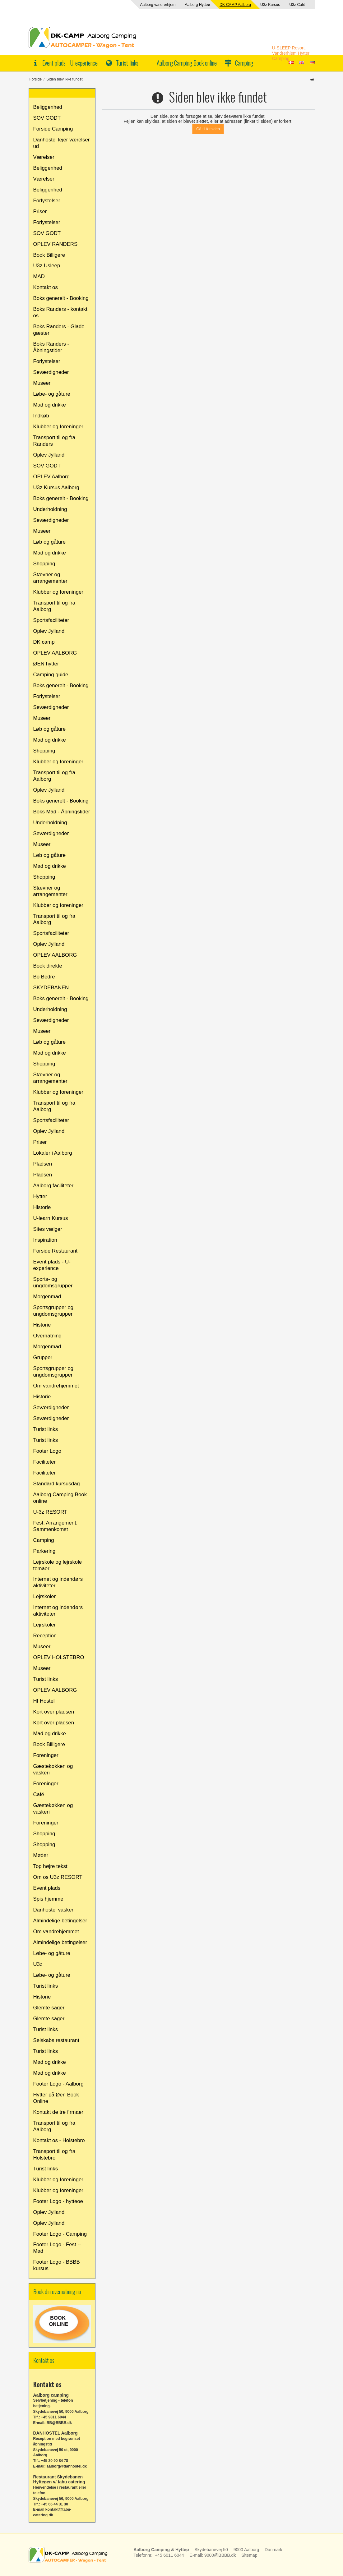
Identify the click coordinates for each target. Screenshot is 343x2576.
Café (38, 1794)
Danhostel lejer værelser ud (61, 143)
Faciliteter (44, 1462)
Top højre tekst (50, 1866)
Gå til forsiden (208, 129)
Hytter (40, 1196)
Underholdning (50, 509)
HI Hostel (44, 1701)
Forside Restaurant (55, 1251)
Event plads (47, 1888)
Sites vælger (47, 1229)
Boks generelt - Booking (61, 298)
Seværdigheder (51, 372)
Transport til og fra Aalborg (54, 606)
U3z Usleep (46, 266)
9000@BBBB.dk (220, 2555)
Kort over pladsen (53, 1712)
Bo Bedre (44, 977)
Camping (244, 62)
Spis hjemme (48, 1899)
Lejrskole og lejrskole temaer (57, 1565)
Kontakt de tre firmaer (58, 2112)
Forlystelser (46, 201)
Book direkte (47, 966)
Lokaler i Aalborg (52, 1153)
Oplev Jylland (49, 455)
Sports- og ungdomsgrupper (53, 1282)
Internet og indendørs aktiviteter (58, 1582)
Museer (42, 383)
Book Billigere (49, 255)
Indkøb (41, 416)
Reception (45, 1636)
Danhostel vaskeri (54, 1910)
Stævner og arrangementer (50, 578)
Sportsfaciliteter (51, 620)
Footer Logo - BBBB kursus (56, 2265)
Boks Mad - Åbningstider (61, 812)
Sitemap (249, 2555)
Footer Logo (47, 1451)
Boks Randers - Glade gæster (59, 330)
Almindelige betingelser (60, 1921)
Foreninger (45, 1755)
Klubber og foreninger (58, 427)
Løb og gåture (49, 542)
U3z (38, 1964)
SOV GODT (47, 118)
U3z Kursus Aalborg (56, 487)
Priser (40, 211)
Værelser (43, 157)
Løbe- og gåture (51, 394)
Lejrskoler (44, 1596)
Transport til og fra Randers (54, 441)
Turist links (127, 62)
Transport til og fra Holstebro (54, 2154)
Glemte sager (49, 2008)
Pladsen (42, 1164)
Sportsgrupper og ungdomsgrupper (53, 1310)
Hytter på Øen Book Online (56, 2098)
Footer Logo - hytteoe (58, 2201)
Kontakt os (45, 287)
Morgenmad (47, 1297)
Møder (40, 1855)
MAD (39, 276)
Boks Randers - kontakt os (60, 312)
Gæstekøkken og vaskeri (53, 1769)
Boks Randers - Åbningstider (51, 347)
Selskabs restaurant (56, 2040)
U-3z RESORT (50, 1512)
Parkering (44, 1551)
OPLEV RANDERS (55, 244)
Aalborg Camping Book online (187, 62)
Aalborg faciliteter (53, 1186)
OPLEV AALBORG (55, 653)
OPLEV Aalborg (51, 477)
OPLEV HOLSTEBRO (58, 1657)
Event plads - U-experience (70, 62)
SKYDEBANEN (51, 988)
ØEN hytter (46, 664)
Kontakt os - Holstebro (59, 2140)
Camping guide (50, 675)
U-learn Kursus (50, 1218)
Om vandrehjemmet (56, 1386)
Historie (42, 1207)
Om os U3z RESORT (57, 1877)
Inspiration (45, 1240)
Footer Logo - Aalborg (58, 2084)
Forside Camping (53, 129)
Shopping (44, 564)
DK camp (44, 642)
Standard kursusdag (56, 1484)
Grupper (43, 1357)
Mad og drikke (49, 405)
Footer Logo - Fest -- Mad (57, 2248)
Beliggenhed (47, 107)
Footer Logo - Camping (60, 2234)
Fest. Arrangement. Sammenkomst (55, 1526)
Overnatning (47, 1336)
